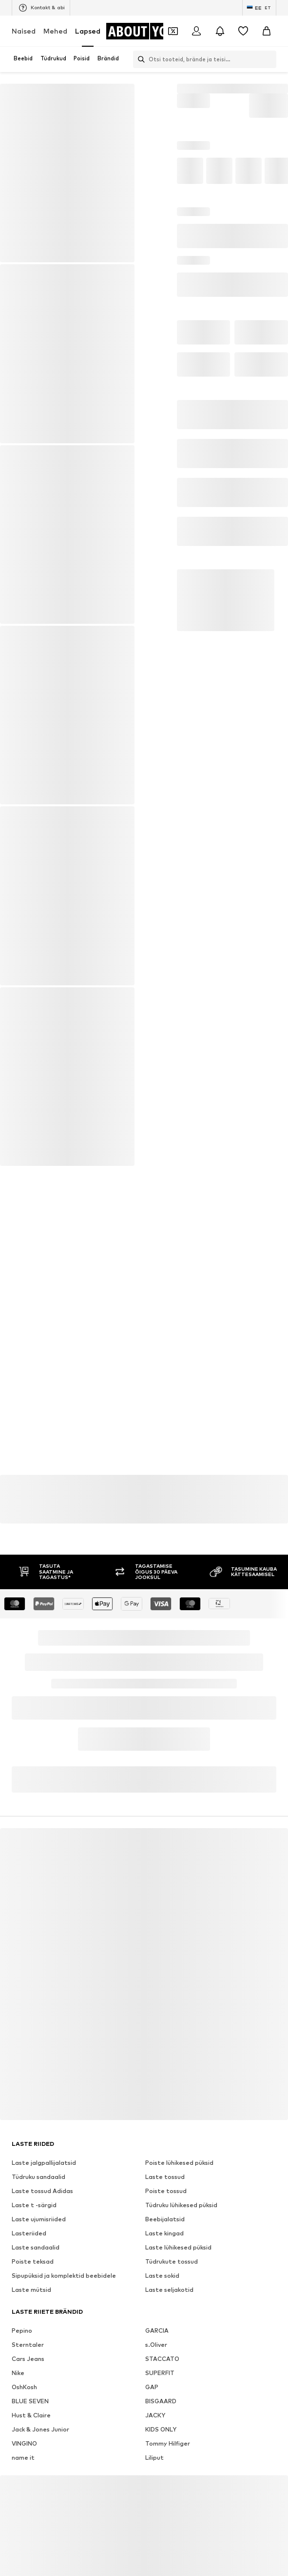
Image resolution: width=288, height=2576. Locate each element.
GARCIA (157, 2360)
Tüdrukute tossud (171, 2291)
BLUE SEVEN (30, 2430)
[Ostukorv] (266, 31)
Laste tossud (165, 2206)
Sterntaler (28, 2374)
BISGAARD (160, 2430)
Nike (18, 2402)
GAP (151, 2416)
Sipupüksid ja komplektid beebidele (64, 2305)
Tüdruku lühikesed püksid (181, 2234)
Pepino (22, 2360)
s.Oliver (156, 2374)
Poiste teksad (33, 2291)
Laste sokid (162, 2305)
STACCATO (162, 2388)
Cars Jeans (28, 2388)
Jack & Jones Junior (40, 2459)
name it (23, 2487)
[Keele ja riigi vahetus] (259, 8)
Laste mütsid (31, 2319)
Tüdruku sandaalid (38, 2206)
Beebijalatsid (165, 2248)
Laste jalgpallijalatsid (44, 2192)
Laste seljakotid (169, 2319)
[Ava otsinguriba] (139, 59)
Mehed (55, 31)
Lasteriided (29, 2263)
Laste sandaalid (35, 2277)
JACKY (155, 2445)
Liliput (154, 2487)
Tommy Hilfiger (167, 2473)
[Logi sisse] (196, 31)
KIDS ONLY (160, 2459)
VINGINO (24, 2473)
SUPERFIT (159, 2402)
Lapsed (87, 31)
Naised (24, 31)
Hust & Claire (31, 2445)
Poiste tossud (166, 2220)
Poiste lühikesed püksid (179, 2192)
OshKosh (24, 2416)
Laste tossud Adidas (42, 2220)
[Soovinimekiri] (243, 31)
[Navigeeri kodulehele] (145, 31)
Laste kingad (164, 2263)
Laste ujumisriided (39, 2248)
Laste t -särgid (34, 2234)
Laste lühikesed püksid (178, 2277)
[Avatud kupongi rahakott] (173, 31)
